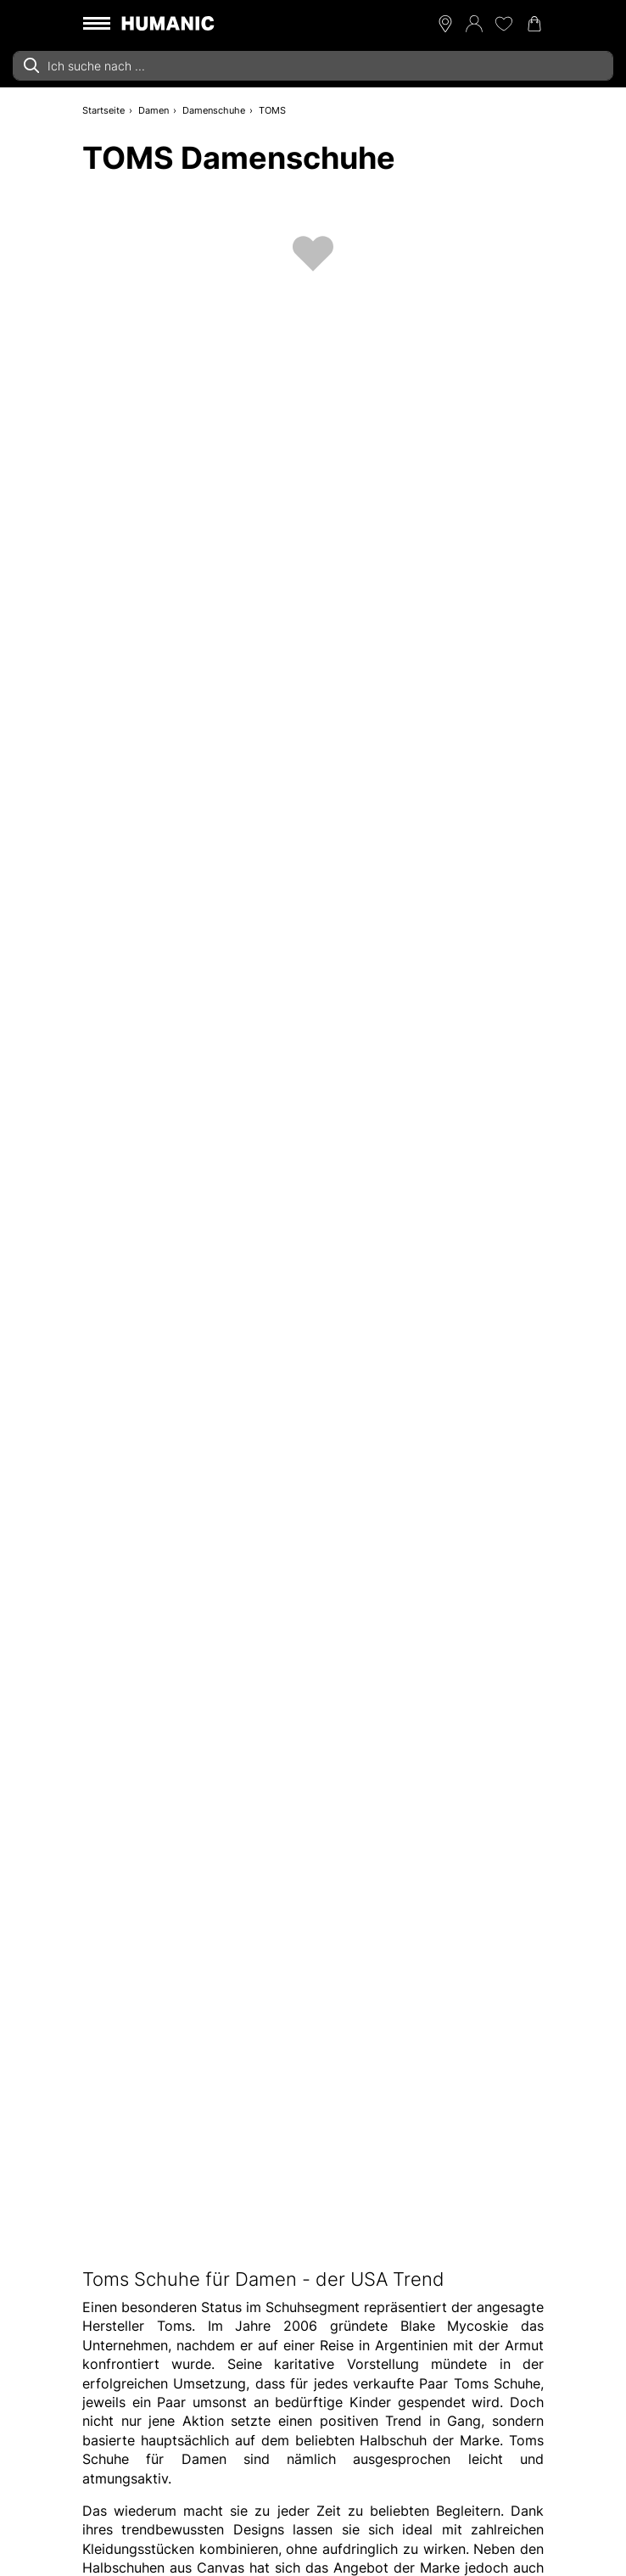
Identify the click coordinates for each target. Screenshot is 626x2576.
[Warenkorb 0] (534, 23)
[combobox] (313, 66)
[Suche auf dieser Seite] (313, 66)
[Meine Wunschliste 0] (504, 23)
